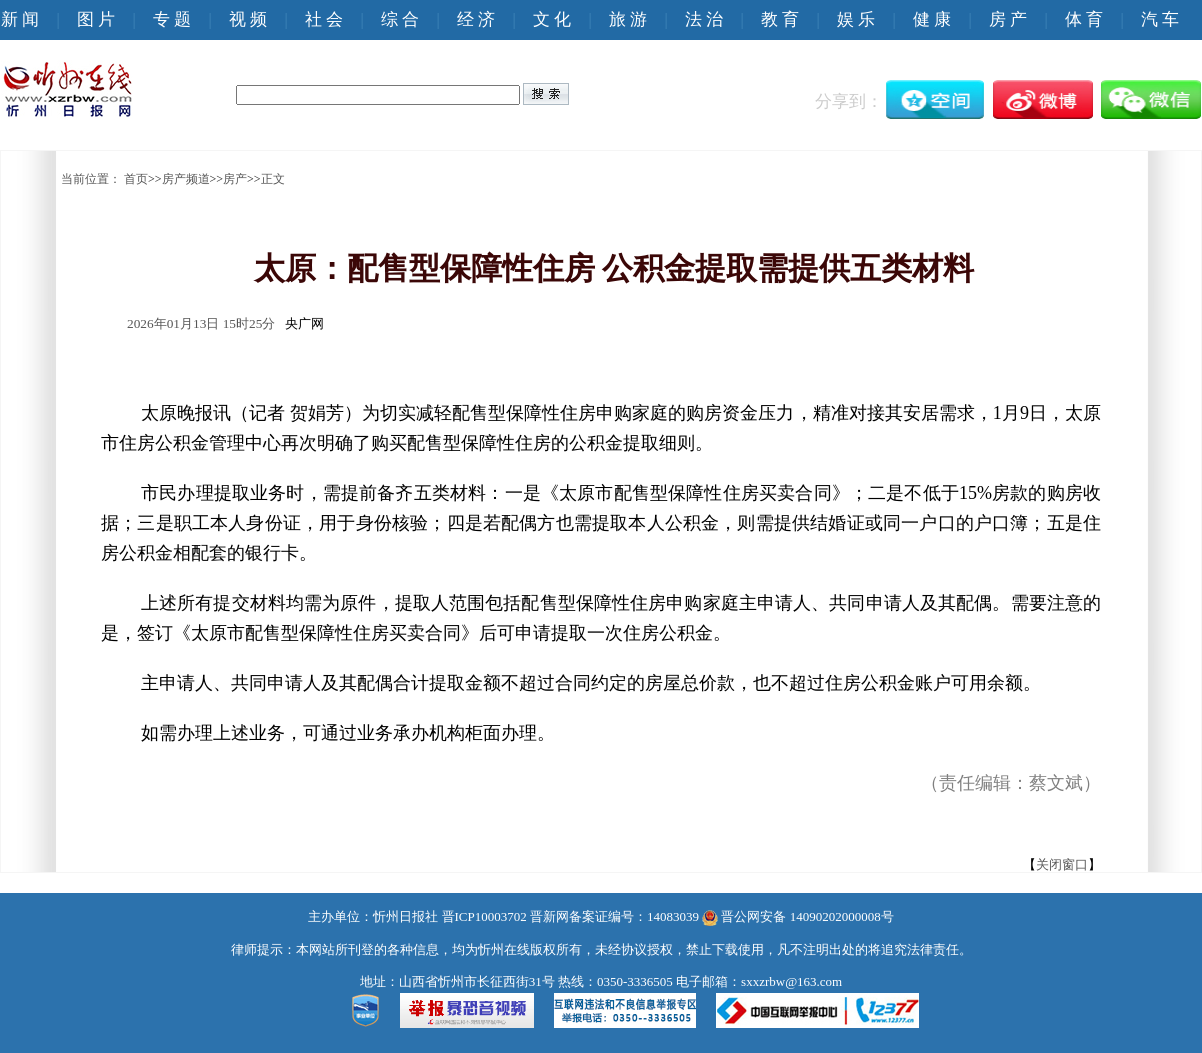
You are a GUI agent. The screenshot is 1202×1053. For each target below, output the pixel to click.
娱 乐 (856, 19)
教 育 (780, 19)
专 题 (172, 19)
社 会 (324, 19)
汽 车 (1160, 19)
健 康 (932, 19)
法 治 (704, 19)
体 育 (1084, 19)
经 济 (476, 19)
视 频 (248, 19)
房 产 (1008, 19)
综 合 (400, 19)
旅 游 (628, 19)
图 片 (96, 19)
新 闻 (20, 19)
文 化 (552, 19)
